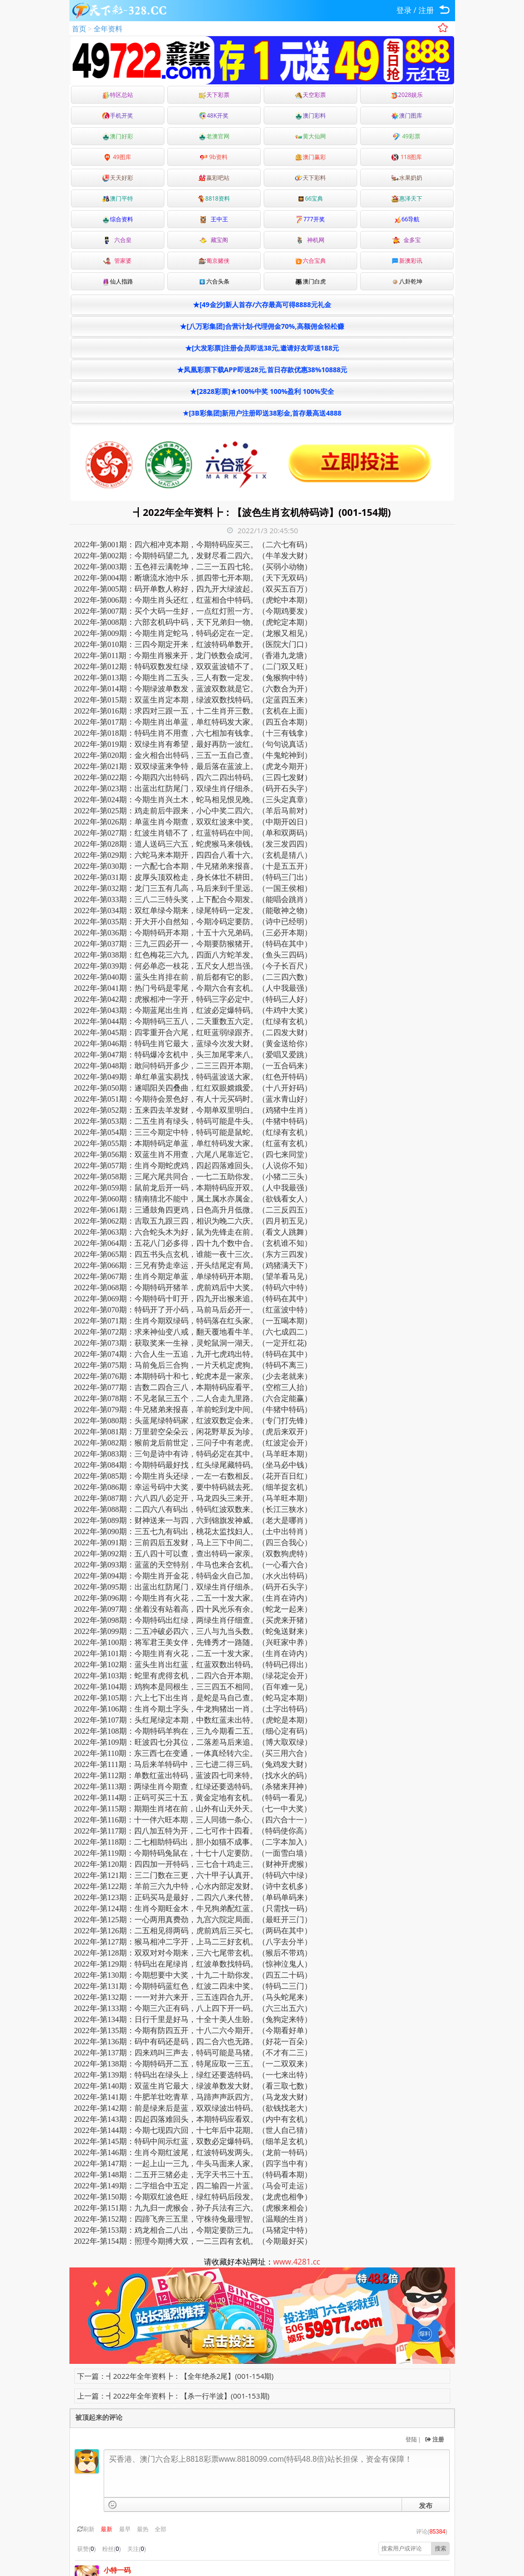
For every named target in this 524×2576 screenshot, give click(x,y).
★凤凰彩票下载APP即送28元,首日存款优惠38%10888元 (262, 369)
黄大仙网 (310, 136)
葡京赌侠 (214, 260)
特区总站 (117, 95)
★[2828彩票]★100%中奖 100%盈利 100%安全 (262, 391)
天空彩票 (310, 95)
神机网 (310, 240)
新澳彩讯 (406, 260)
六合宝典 (310, 260)
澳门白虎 (310, 281)
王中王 (214, 219)
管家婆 (117, 260)
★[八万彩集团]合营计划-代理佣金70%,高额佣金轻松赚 (262, 326)
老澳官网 (214, 136)
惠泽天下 (406, 198)
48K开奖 (213, 115)
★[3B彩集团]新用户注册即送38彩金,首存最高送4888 (262, 413)
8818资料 (214, 198)
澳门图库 (406, 115)
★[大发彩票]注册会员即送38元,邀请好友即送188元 (262, 347)
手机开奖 (117, 115)
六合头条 (214, 281)
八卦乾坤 (406, 281)
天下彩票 (214, 95)
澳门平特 (117, 198)
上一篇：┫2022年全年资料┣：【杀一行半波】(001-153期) (173, 2396)
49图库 (117, 157)
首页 (79, 28)
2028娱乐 (406, 95)
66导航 (407, 219)
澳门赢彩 (310, 157)
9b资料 (214, 157)
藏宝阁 (214, 240)
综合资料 (117, 219)
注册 (426, 10)
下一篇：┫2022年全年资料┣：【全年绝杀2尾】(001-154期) (175, 2376)
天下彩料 (310, 178)
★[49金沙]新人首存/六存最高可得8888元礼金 (262, 304)
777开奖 (310, 219)
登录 (404, 10)
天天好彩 (117, 178)
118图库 (406, 157)
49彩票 (406, 136)
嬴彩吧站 (214, 178)
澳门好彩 (117, 136)
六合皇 (117, 240)
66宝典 (310, 198)
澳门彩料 (310, 115)
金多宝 (406, 240)
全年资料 (108, 28)
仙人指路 (117, 281)
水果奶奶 (406, 178)
